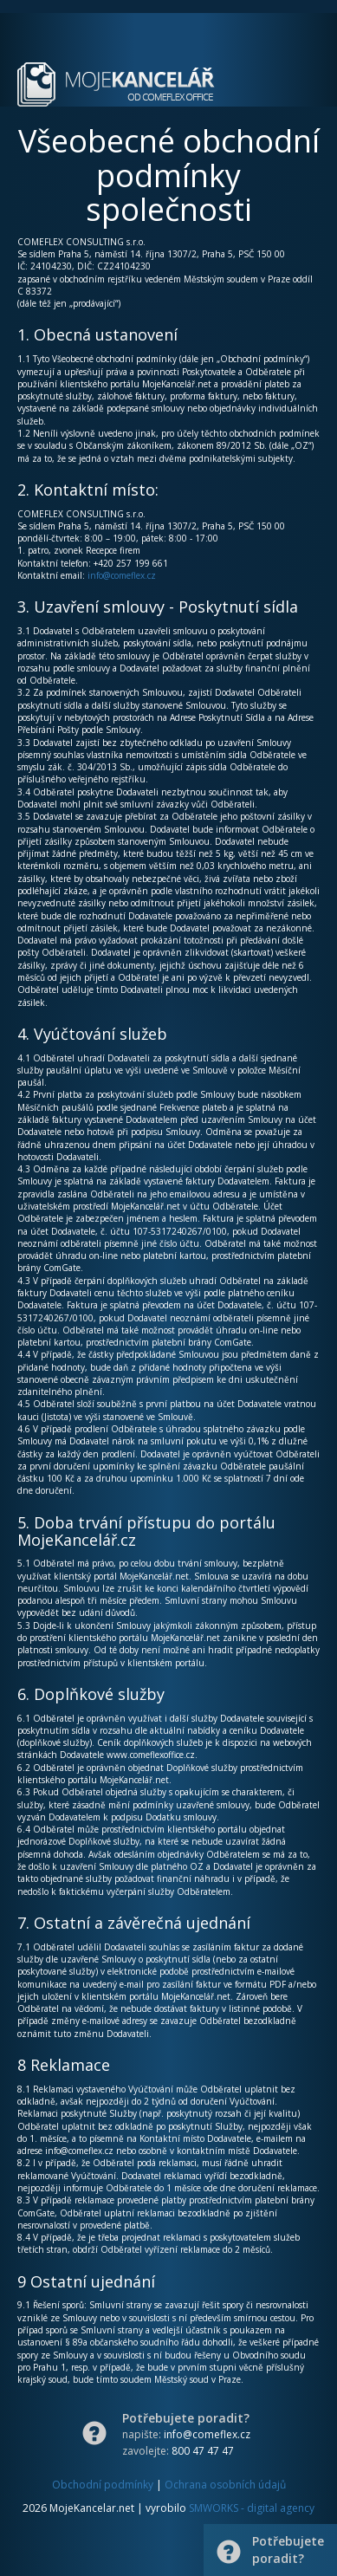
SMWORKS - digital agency (251, 2508)
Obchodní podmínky (102, 2484)
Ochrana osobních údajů (225, 2484)
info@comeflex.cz (121, 575)
